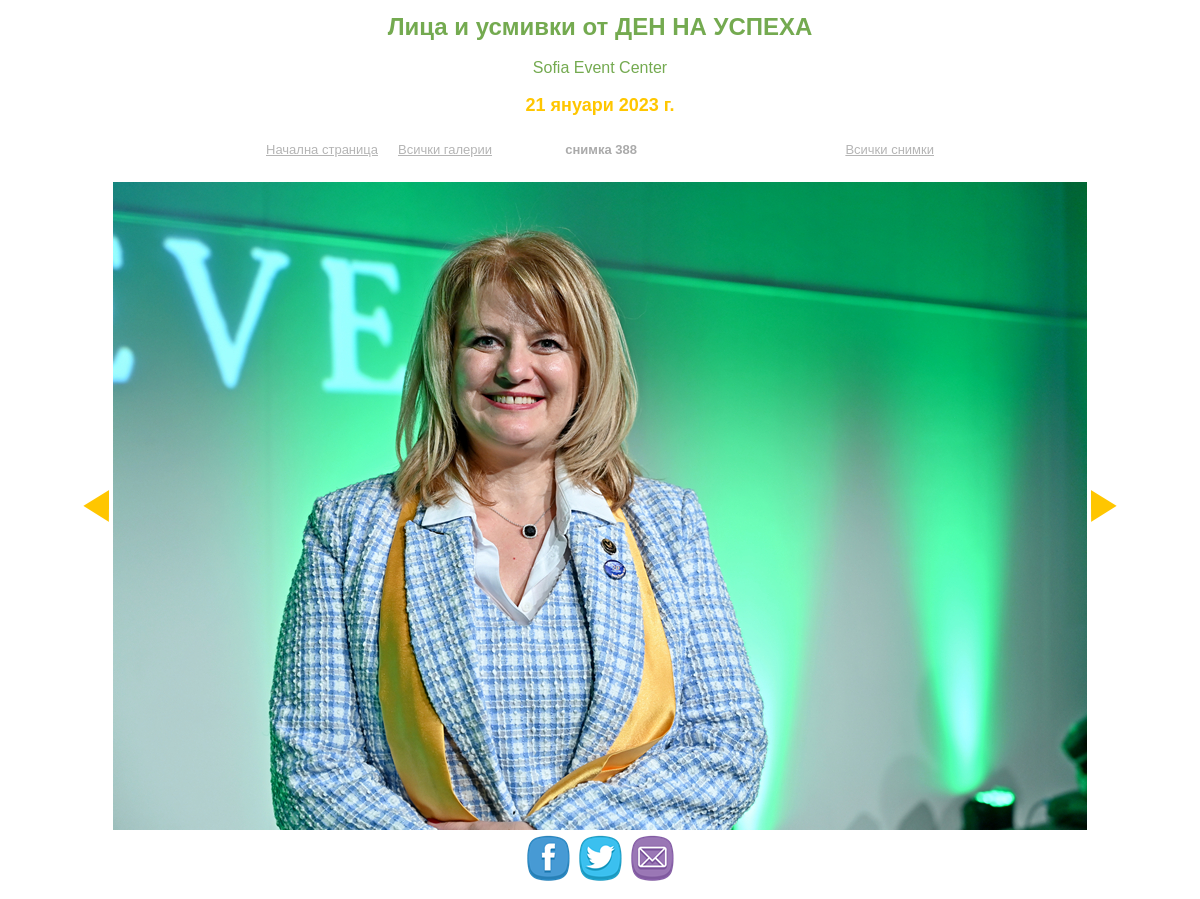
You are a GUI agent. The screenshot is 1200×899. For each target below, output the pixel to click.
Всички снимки (889, 149)
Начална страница (322, 149)
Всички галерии (445, 149)
